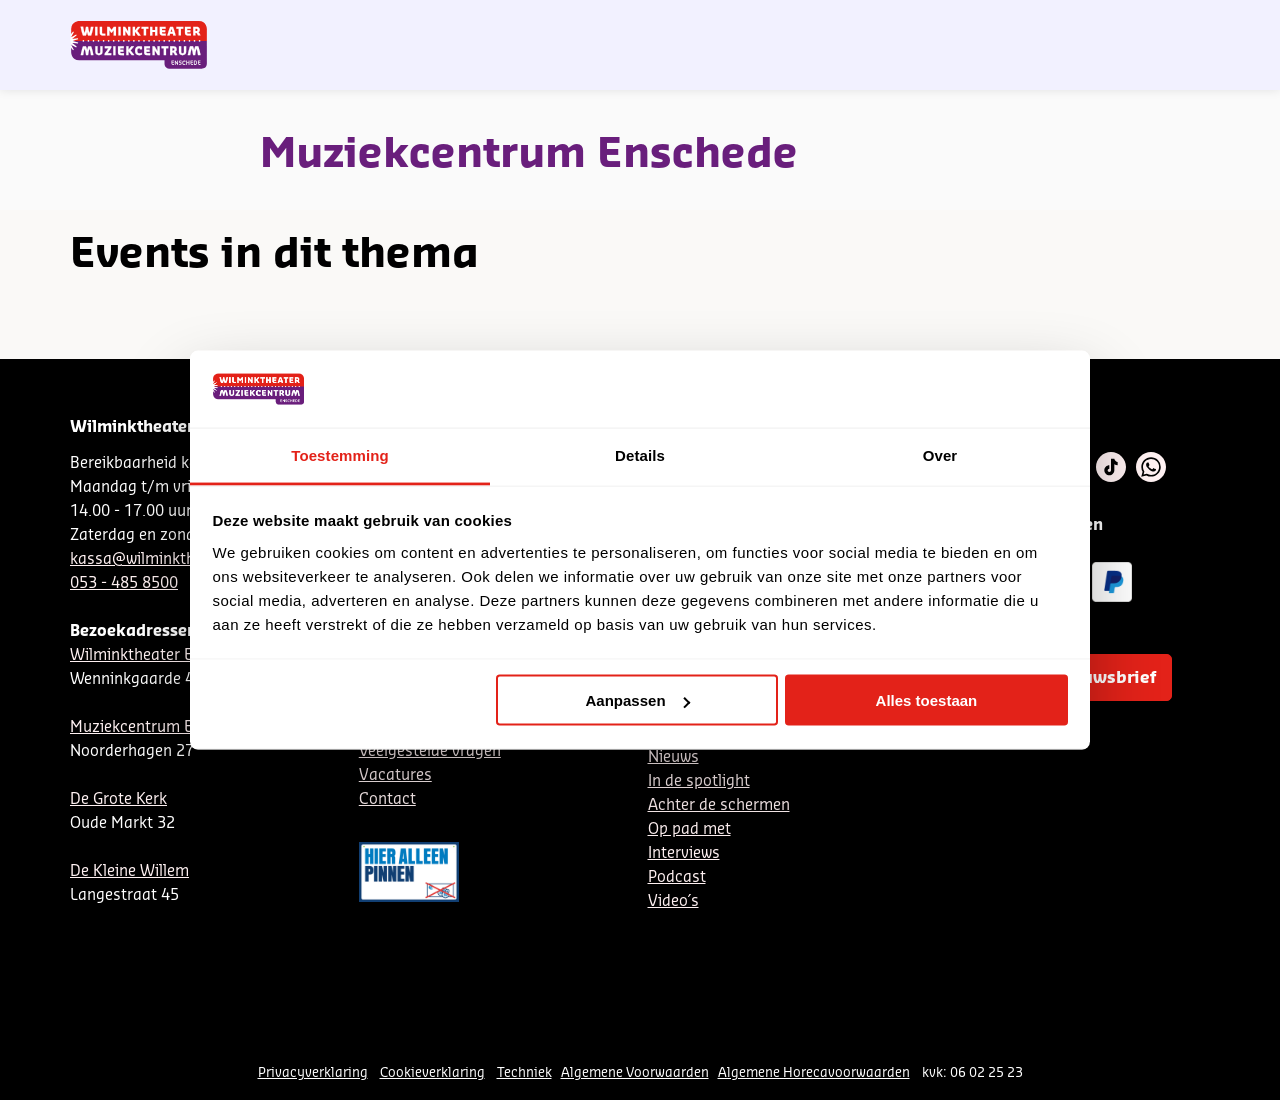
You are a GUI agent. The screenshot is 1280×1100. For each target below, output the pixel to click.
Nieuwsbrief (799, 23)
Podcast (677, 877)
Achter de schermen (719, 805)
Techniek (524, 1072)
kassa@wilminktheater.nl (159, 559)
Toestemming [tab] (340, 454)
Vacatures (395, 775)
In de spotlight (699, 781)
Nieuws (673, 757)
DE (896, 23)
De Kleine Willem (129, 871)
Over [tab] (940, 454)
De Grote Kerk (118, 799)
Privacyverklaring (313, 1072)
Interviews (684, 853)
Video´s (673, 901)
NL (863, 23)
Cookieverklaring (432, 1072)
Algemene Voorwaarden (635, 1072)
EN (929, 23)
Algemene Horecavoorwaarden (814, 1072)
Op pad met (689, 829)
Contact (980, 23)
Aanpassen (638, 700)
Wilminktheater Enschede (161, 655)
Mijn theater (1115, 23)
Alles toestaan (927, 700)
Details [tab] (640, 454)
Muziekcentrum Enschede (161, 727)
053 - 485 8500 (124, 583)
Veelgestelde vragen (430, 751)
